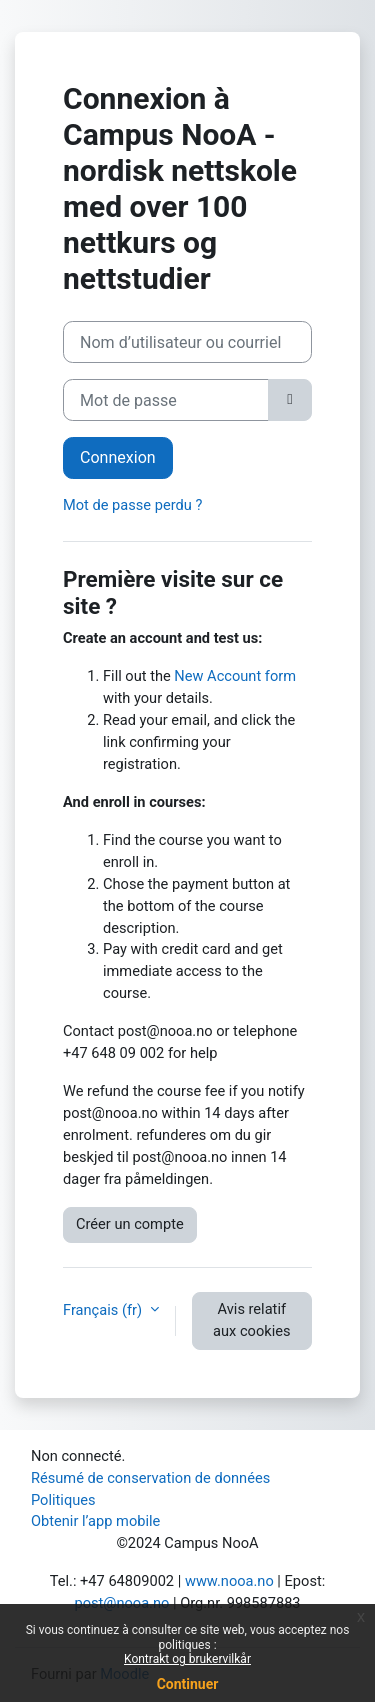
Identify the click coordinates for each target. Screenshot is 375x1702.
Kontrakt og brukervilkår (187, 1659)
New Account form (235, 676)
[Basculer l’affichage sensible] (290, 400)
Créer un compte (130, 1224)
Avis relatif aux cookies (251, 1320)
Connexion (118, 457)
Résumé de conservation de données (150, 1478)
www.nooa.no (229, 1581)
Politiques (63, 1500)
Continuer (188, 1684)
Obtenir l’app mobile (95, 1521)
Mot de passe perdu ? (132, 505)
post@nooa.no (121, 1603)
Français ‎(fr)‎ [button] (104, 1310)
